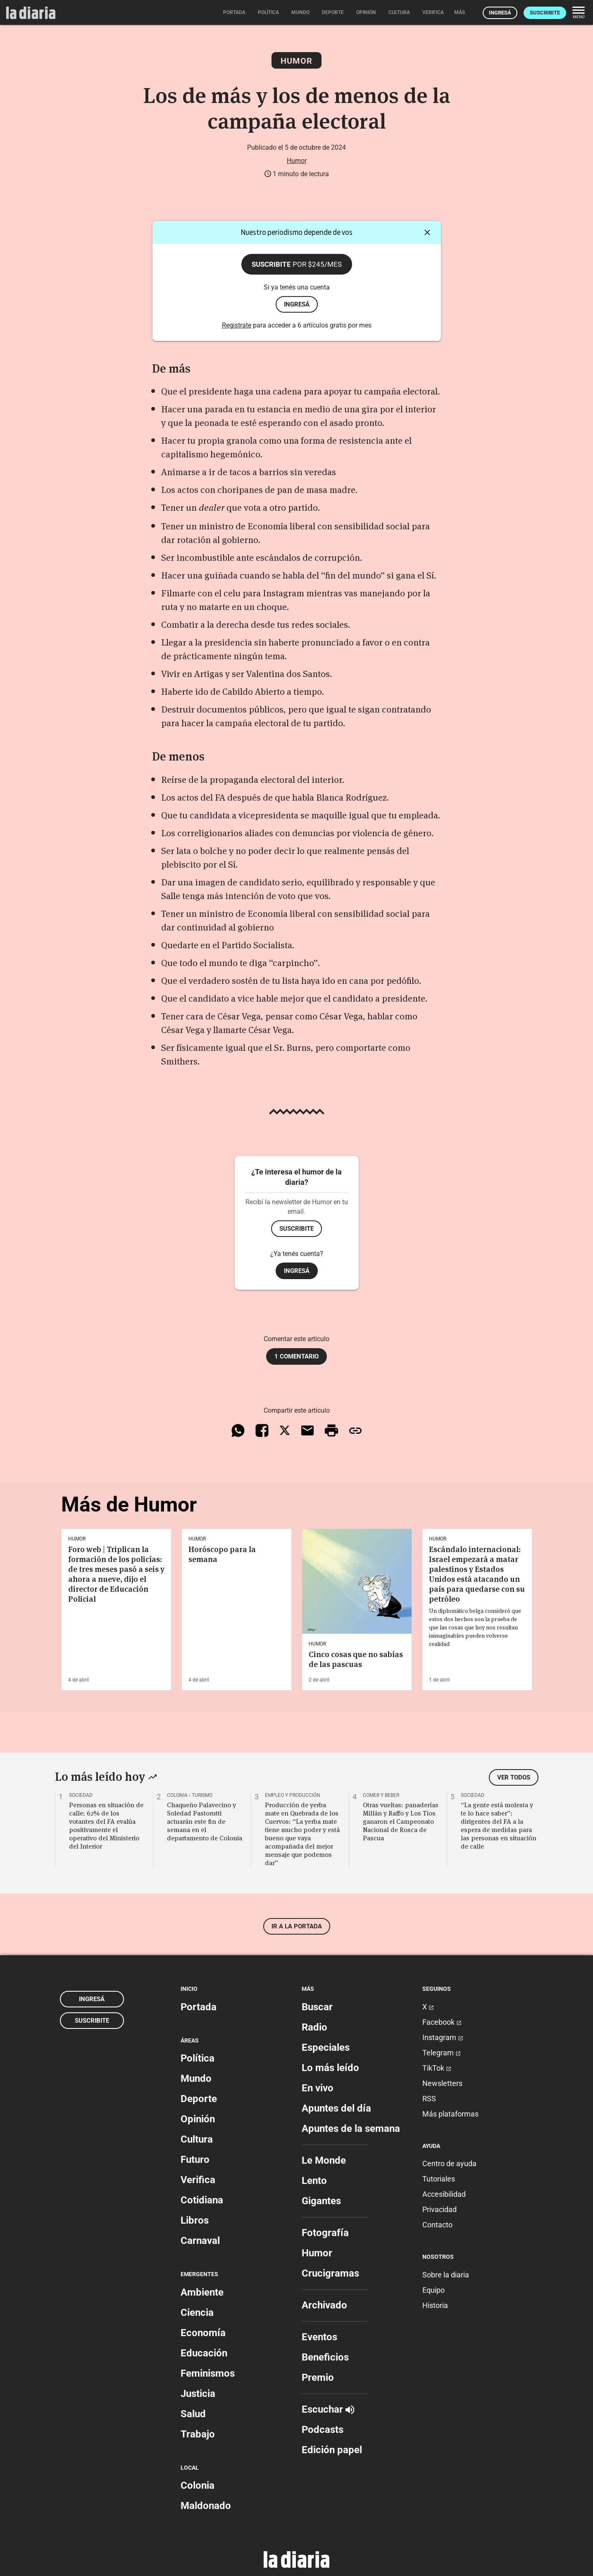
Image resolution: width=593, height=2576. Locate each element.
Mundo (196, 2078)
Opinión (198, 2119)
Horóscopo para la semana (222, 1554)
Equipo (433, 2290)
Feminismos (208, 2373)
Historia (435, 2305)
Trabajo (198, 2434)
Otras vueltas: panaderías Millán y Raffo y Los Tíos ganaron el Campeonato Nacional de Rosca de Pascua (400, 1821)
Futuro (195, 2159)
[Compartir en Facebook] (262, 1430)
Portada (199, 2007)
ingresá (297, 304)
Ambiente (202, 2292)
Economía (203, 2333)
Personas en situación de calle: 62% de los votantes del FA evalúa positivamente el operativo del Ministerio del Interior (106, 1825)
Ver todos (513, 1777)
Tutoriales (438, 2178)
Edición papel (332, 2450)
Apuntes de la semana (351, 2128)
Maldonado (206, 2505)
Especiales (326, 2047)
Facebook (442, 2022)
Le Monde (324, 2160)
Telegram (441, 2052)
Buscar (317, 2007)
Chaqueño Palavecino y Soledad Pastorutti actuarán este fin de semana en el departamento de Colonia (204, 1821)
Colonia (197, 2485)
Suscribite (545, 13)
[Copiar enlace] (355, 1430)
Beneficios (325, 2357)
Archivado (324, 2305)
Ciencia (197, 2312)
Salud (193, 2414)
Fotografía (325, 2233)
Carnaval (200, 2240)
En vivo (317, 2088)
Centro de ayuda (449, 2163)
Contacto (437, 2224)
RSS (429, 2098)
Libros (195, 2220)
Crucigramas (330, 2273)
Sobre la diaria (445, 2274)
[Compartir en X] (285, 1430)
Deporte (199, 2099)
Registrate (236, 325)
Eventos (319, 2337)
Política (197, 2058)
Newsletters (442, 2083)
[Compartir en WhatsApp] (238, 1430)
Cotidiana (202, 2200)
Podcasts (322, 2429)
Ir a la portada (296, 1926)
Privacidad (439, 2209)
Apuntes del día (336, 2108)
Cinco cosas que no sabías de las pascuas (356, 1659)
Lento (314, 2180)
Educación (204, 2353)
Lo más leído (330, 2068)
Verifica (198, 2180)
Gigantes (321, 2201)
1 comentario (296, 1356)
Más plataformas (450, 2114)
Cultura (197, 2139)
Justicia (198, 2393)
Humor (296, 61)
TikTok (436, 2068)
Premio (318, 2377)
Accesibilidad (444, 2194)
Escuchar (328, 2409)
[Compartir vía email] (307, 1430)
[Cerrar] (427, 232)
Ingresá (500, 13)
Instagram (442, 2037)
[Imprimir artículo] (331, 1430)
